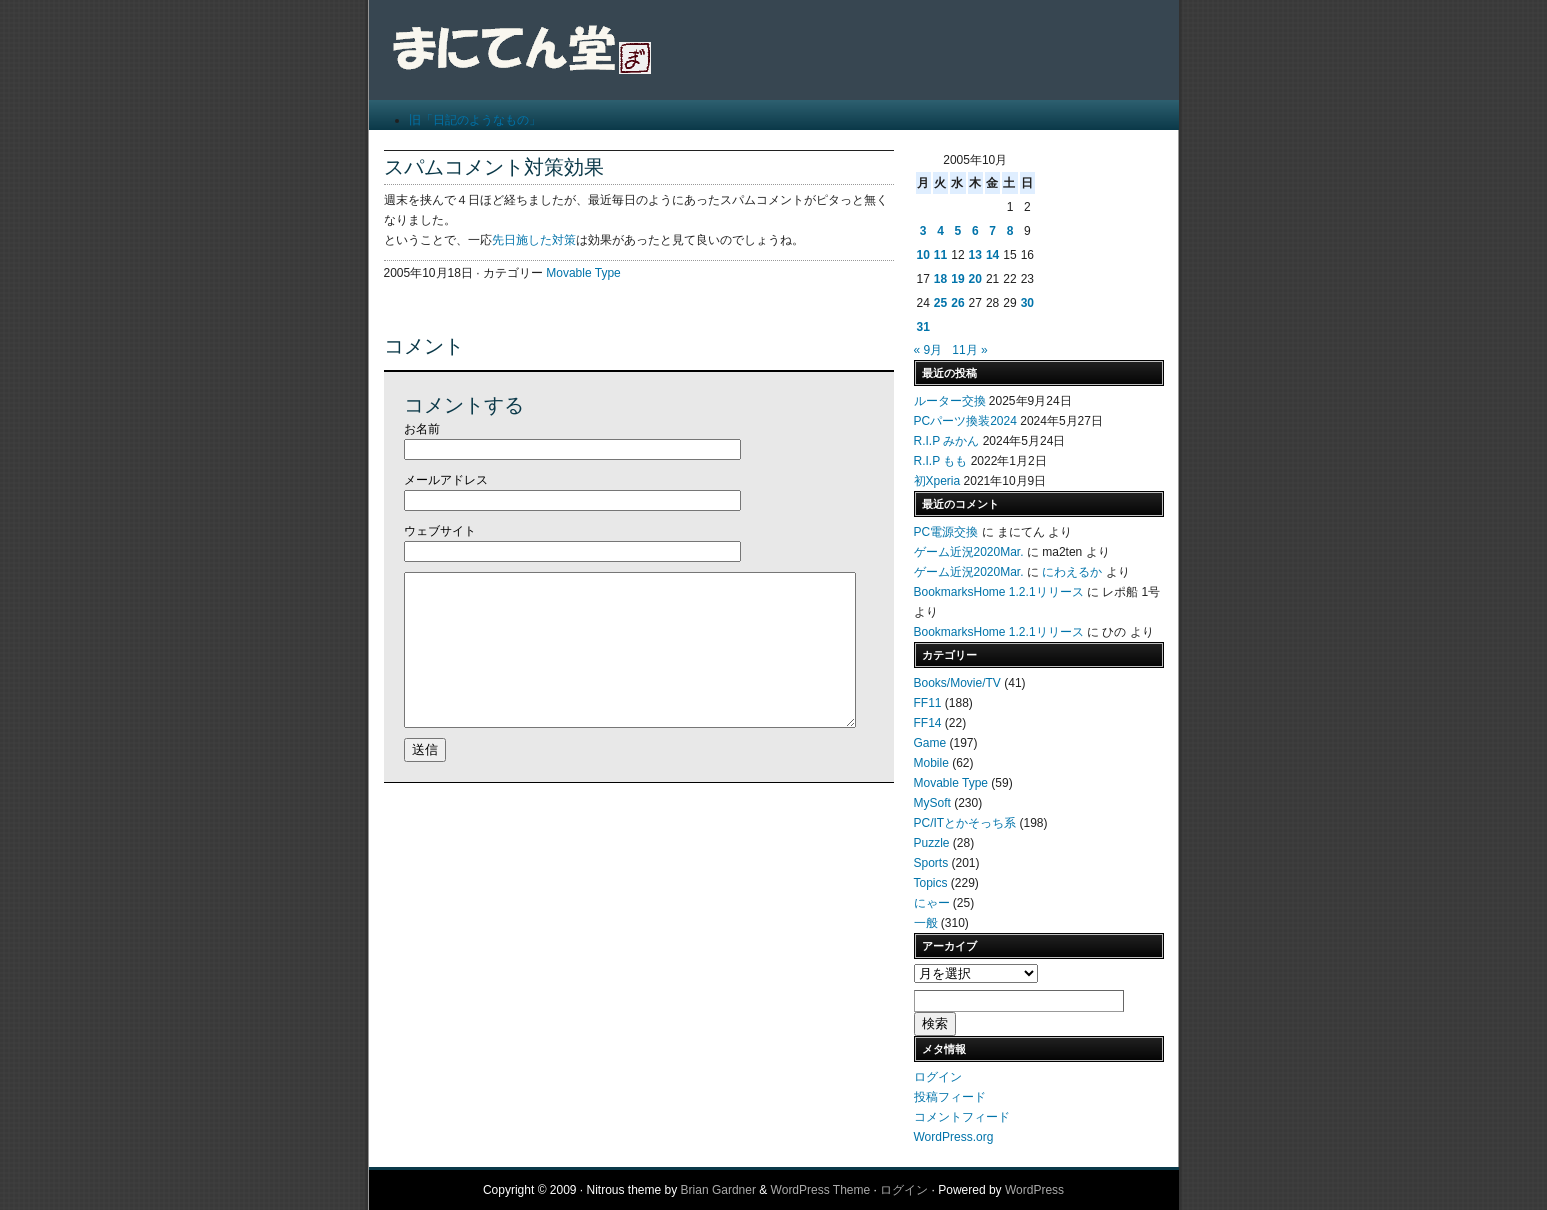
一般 (926, 923)
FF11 (928, 703)
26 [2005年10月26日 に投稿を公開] (957, 303)
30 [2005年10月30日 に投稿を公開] (1027, 303)
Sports (931, 863)
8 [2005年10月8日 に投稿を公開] (1010, 231)
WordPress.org (954, 1137)
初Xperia (937, 481)
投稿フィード (950, 1097)
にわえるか (1072, 572)
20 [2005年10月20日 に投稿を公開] (975, 279)
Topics (931, 883)
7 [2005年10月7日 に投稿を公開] (992, 231)
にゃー (932, 903)
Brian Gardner (718, 1190)
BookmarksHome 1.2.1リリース (999, 592)
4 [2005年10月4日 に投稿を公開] (940, 231)
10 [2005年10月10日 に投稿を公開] (923, 255)
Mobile (931, 763)
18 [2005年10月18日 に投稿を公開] (940, 279)
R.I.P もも (941, 461)
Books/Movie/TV (957, 683)
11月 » (969, 350)
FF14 (928, 723)
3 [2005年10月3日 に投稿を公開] (923, 231)
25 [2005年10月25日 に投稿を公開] (940, 303)
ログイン (938, 1077)
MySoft (932, 803)
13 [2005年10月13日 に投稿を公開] (975, 255)
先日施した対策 (534, 240)
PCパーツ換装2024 (965, 421)
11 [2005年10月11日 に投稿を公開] (940, 255)
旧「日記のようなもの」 (475, 120)
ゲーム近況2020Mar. (969, 552)
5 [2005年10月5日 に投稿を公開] (958, 231)
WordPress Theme (821, 1190)
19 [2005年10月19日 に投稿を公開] (957, 279)
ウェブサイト (440, 531)
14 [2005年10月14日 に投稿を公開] (992, 255)
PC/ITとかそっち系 (965, 823)
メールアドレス (446, 480)
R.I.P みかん (947, 441)
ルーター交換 (950, 401)
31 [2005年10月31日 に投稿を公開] (923, 327)
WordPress (1034, 1190)
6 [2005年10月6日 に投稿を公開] (975, 231)
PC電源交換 (946, 532)
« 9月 (928, 350)
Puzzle (932, 843)
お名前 (422, 429)
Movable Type (583, 273)
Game (930, 743)
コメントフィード (962, 1117)
